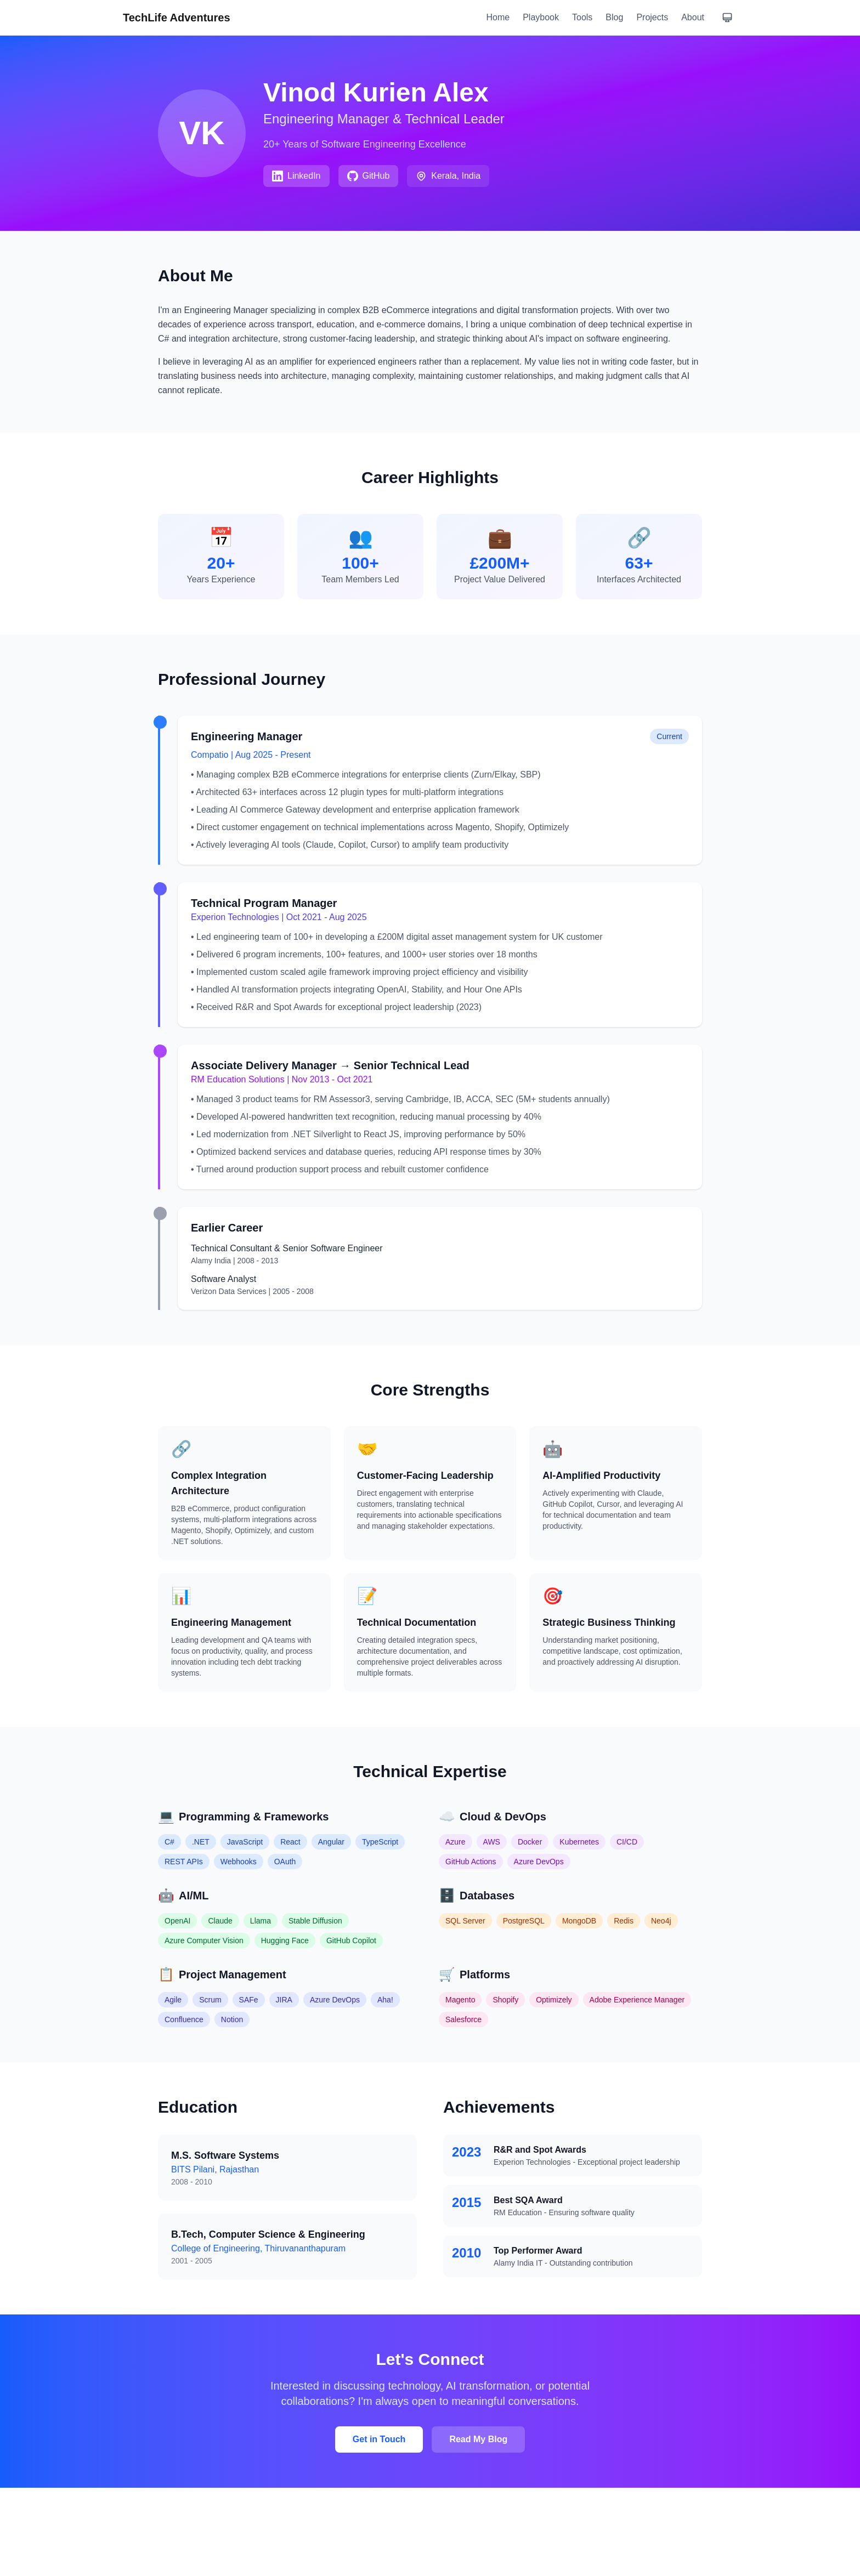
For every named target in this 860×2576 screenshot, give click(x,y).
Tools (582, 17)
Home (498, 17)
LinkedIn (296, 176)
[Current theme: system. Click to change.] (727, 17)
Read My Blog (478, 2439)
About (692, 17)
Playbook (541, 17)
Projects (652, 17)
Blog (614, 17)
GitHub (368, 176)
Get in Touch (379, 2439)
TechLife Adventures (176, 18)
